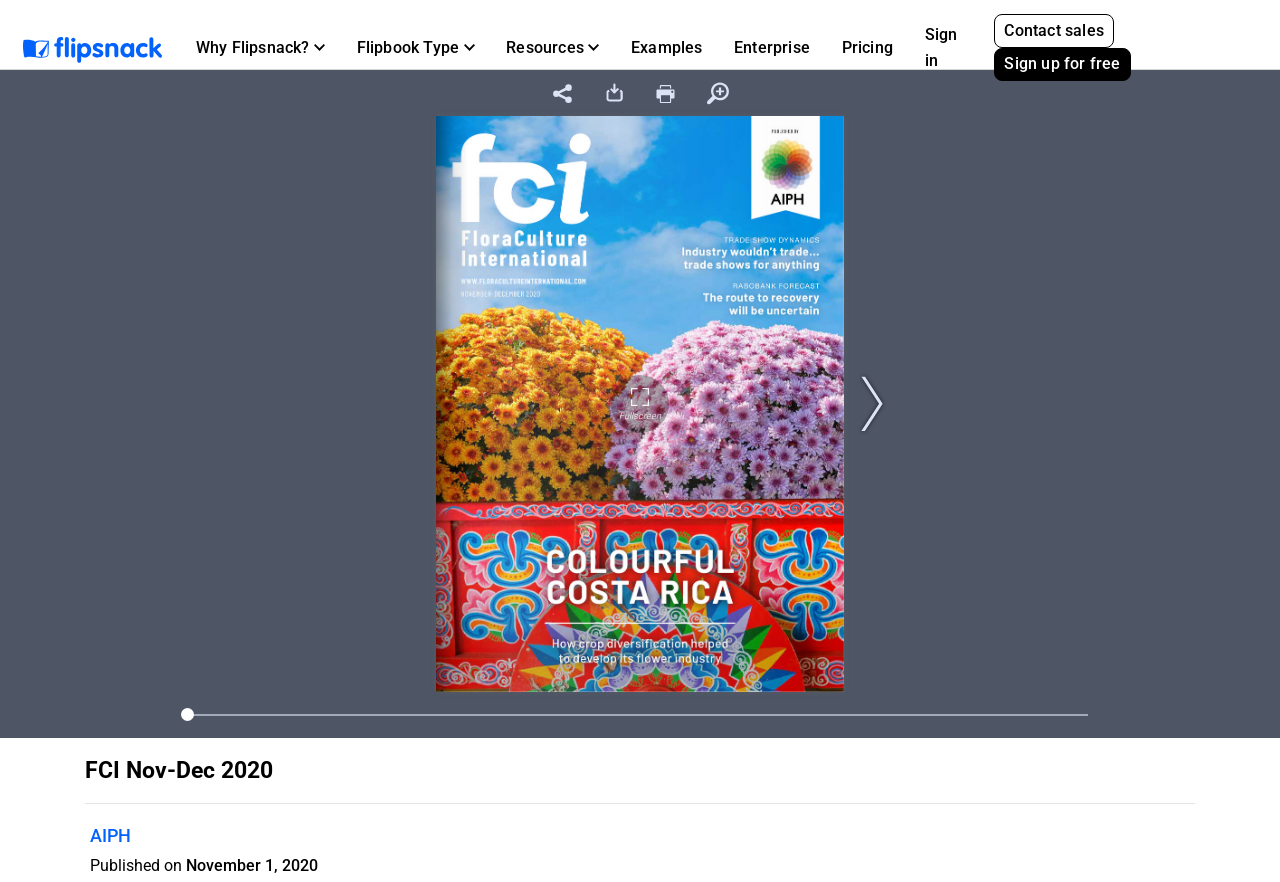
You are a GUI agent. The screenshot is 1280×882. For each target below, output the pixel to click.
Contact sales (1054, 30)
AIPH (110, 835)
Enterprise (772, 47)
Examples (667, 47)
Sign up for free (1062, 63)
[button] (260, 48)
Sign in (941, 47)
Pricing (867, 47)
